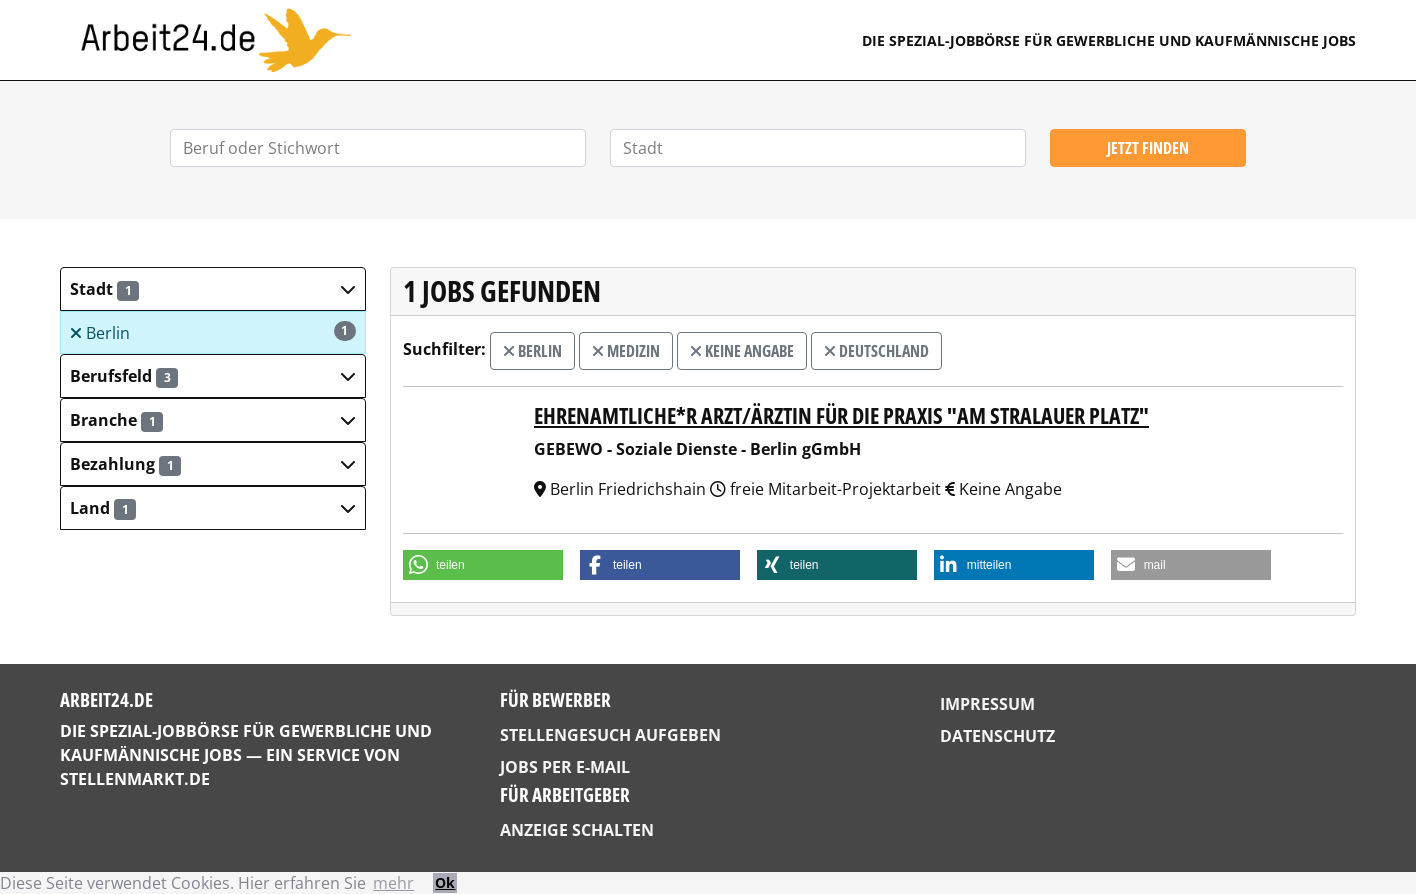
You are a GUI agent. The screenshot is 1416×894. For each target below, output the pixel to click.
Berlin (213, 332)
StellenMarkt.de (135, 779)
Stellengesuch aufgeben (610, 735)
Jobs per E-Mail (565, 767)
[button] (213, 289)
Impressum (987, 704)
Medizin (626, 351)
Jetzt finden (1148, 148)
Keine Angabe (742, 351)
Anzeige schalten (577, 830)
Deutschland (876, 351)
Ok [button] (445, 882)
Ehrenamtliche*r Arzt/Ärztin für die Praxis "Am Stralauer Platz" (841, 415)
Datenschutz (997, 736)
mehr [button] (393, 883)
